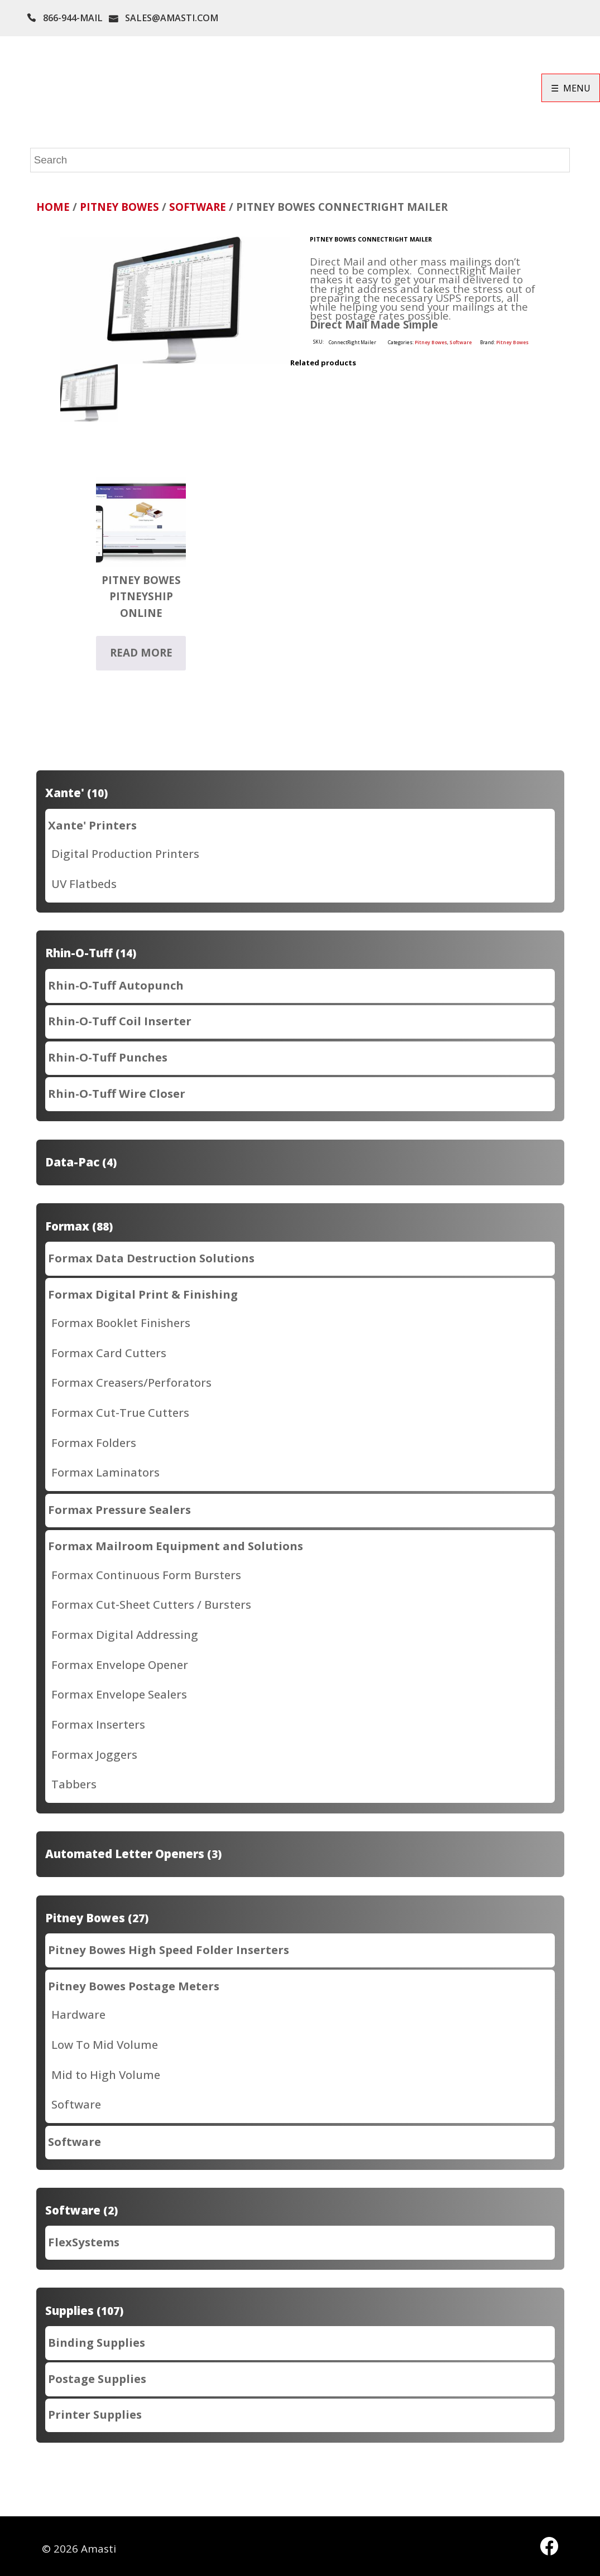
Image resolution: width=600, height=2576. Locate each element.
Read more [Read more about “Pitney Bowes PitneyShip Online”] (141, 652)
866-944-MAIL (73, 18)
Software (197, 207)
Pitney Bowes (119, 207)
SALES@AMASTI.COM (171, 18)
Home (53, 207)
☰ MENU (571, 88)
